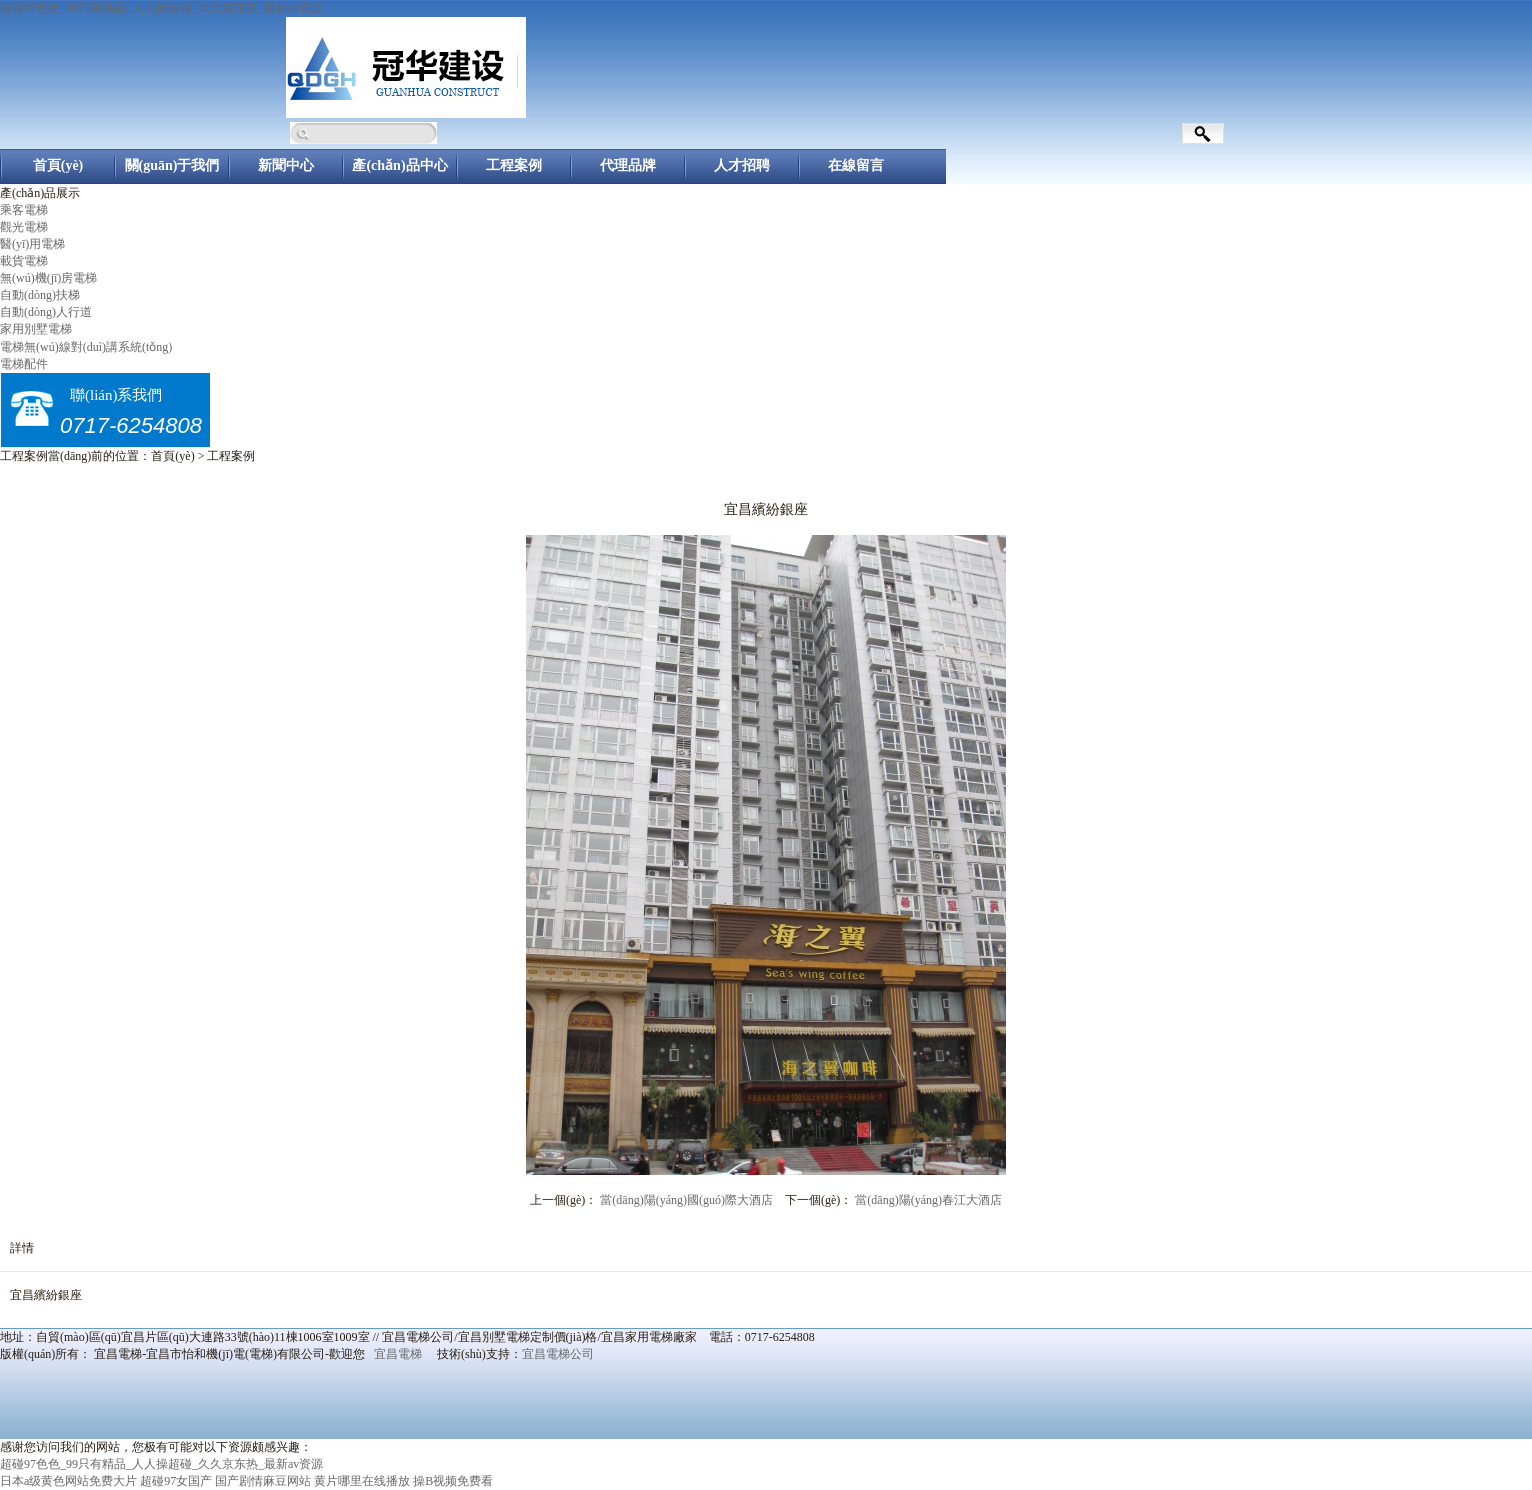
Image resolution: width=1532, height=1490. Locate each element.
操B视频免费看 (453, 1481)
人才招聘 (742, 165)
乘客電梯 (24, 210)
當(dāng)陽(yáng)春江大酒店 (928, 1200)
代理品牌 (628, 165)
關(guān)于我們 (172, 165)
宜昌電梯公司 (558, 1354)
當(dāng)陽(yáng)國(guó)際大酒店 (686, 1200)
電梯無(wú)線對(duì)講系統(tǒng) (86, 347)
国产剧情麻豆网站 (263, 1481)
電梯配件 (24, 364)
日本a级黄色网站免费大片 (68, 1481)
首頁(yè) (58, 165)
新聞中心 (286, 165)
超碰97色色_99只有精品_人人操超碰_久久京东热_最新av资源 (161, 8)
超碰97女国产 (176, 1481)
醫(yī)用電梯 (32, 244)
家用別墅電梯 (36, 329)
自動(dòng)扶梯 (40, 295)
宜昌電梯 (398, 1354)
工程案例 (514, 165)
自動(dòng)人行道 (46, 312)
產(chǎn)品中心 (399, 165)
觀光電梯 (24, 227)
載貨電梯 (24, 261)
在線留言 (856, 165)
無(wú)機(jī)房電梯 (48, 278)
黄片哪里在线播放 (362, 1481)
